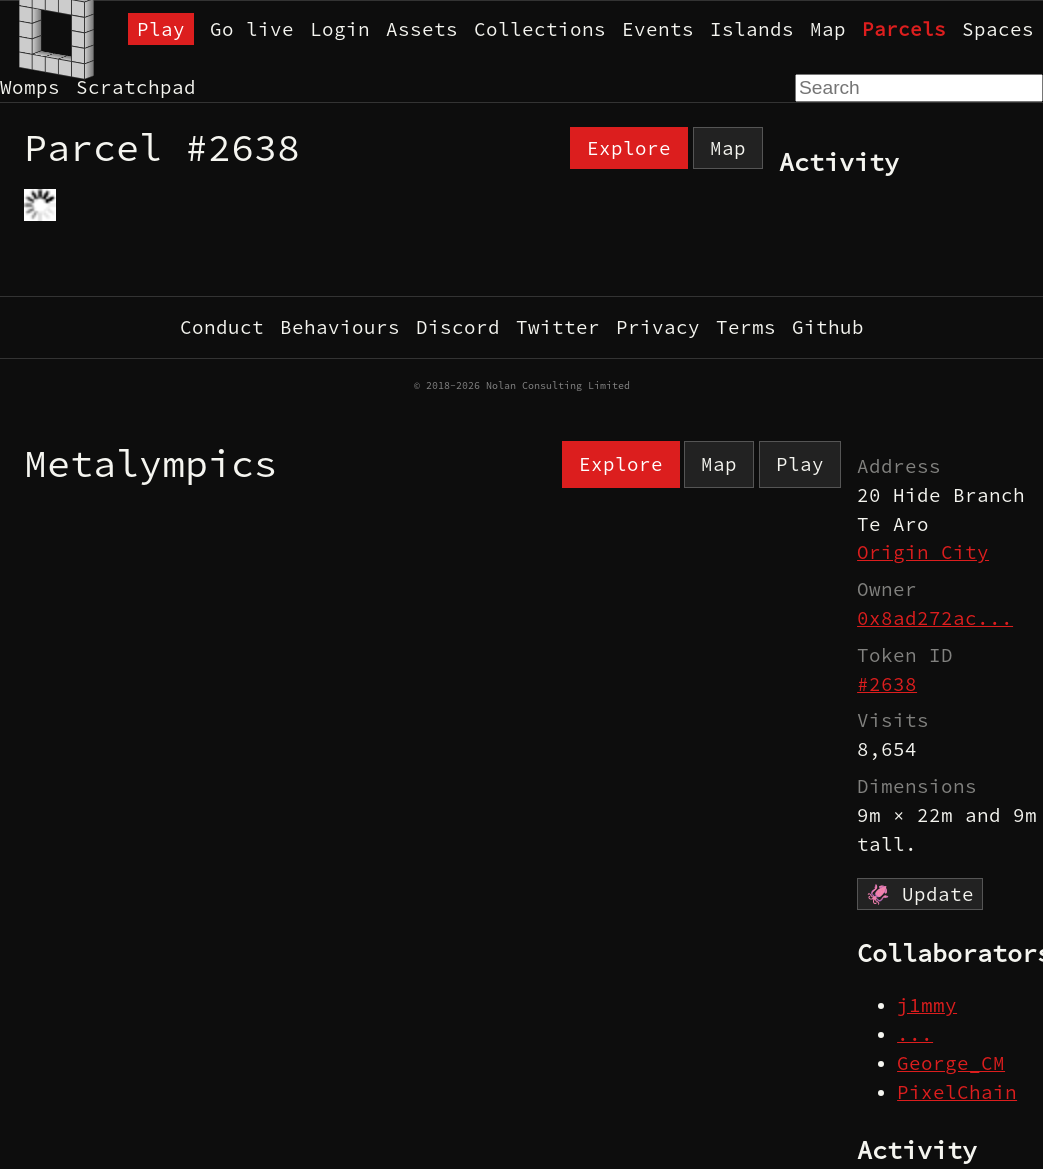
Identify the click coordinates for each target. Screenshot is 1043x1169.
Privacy (658, 327)
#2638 (887, 684)
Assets (422, 29)
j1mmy (927, 1005)
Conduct (222, 327)
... (915, 1034)
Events (658, 29)
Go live (252, 29)
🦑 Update (920, 894)
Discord (458, 327)
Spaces (998, 29)
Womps (30, 87)
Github (828, 327)
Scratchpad (136, 87)
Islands (752, 29)
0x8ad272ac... (935, 618)
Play (161, 29)
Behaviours (340, 327)
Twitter (558, 327)
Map (828, 29)
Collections (540, 29)
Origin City (923, 552)
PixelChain (957, 1092)
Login (340, 29)
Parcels (904, 29)
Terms (746, 327)
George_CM (951, 1063)
